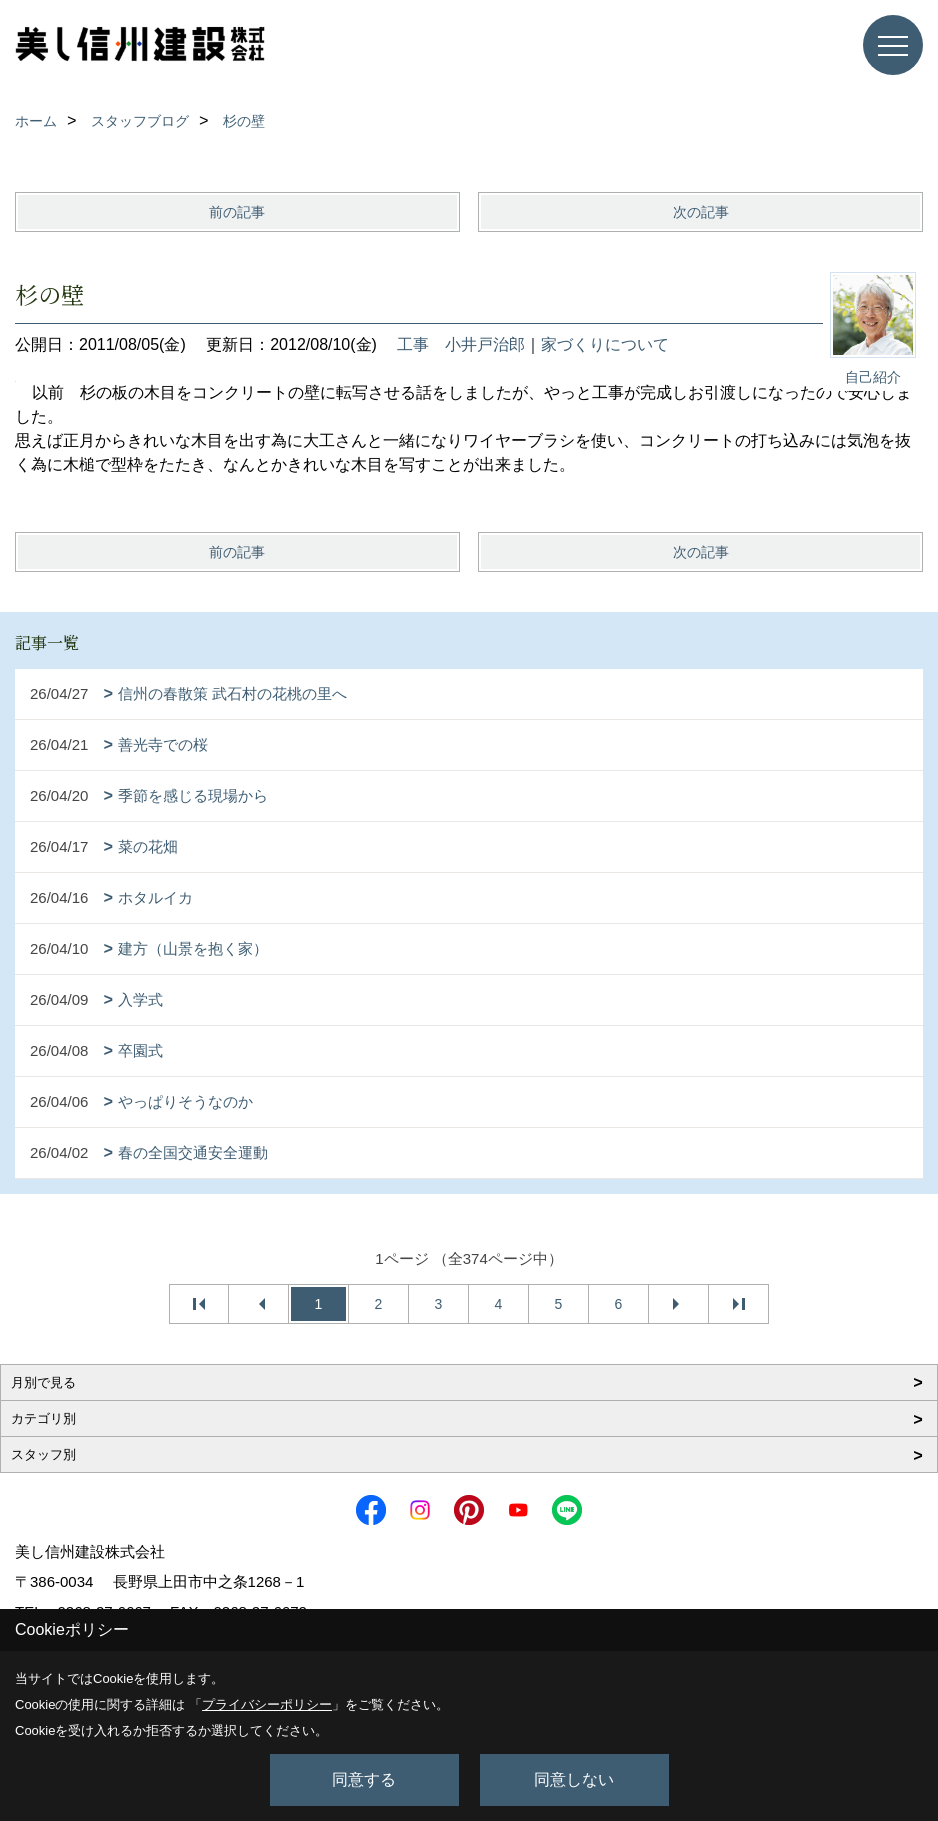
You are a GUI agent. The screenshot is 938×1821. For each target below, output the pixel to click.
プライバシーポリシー (267, 1704)
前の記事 (237, 212)
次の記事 (701, 212)
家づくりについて (605, 344)
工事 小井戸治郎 (461, 344)
